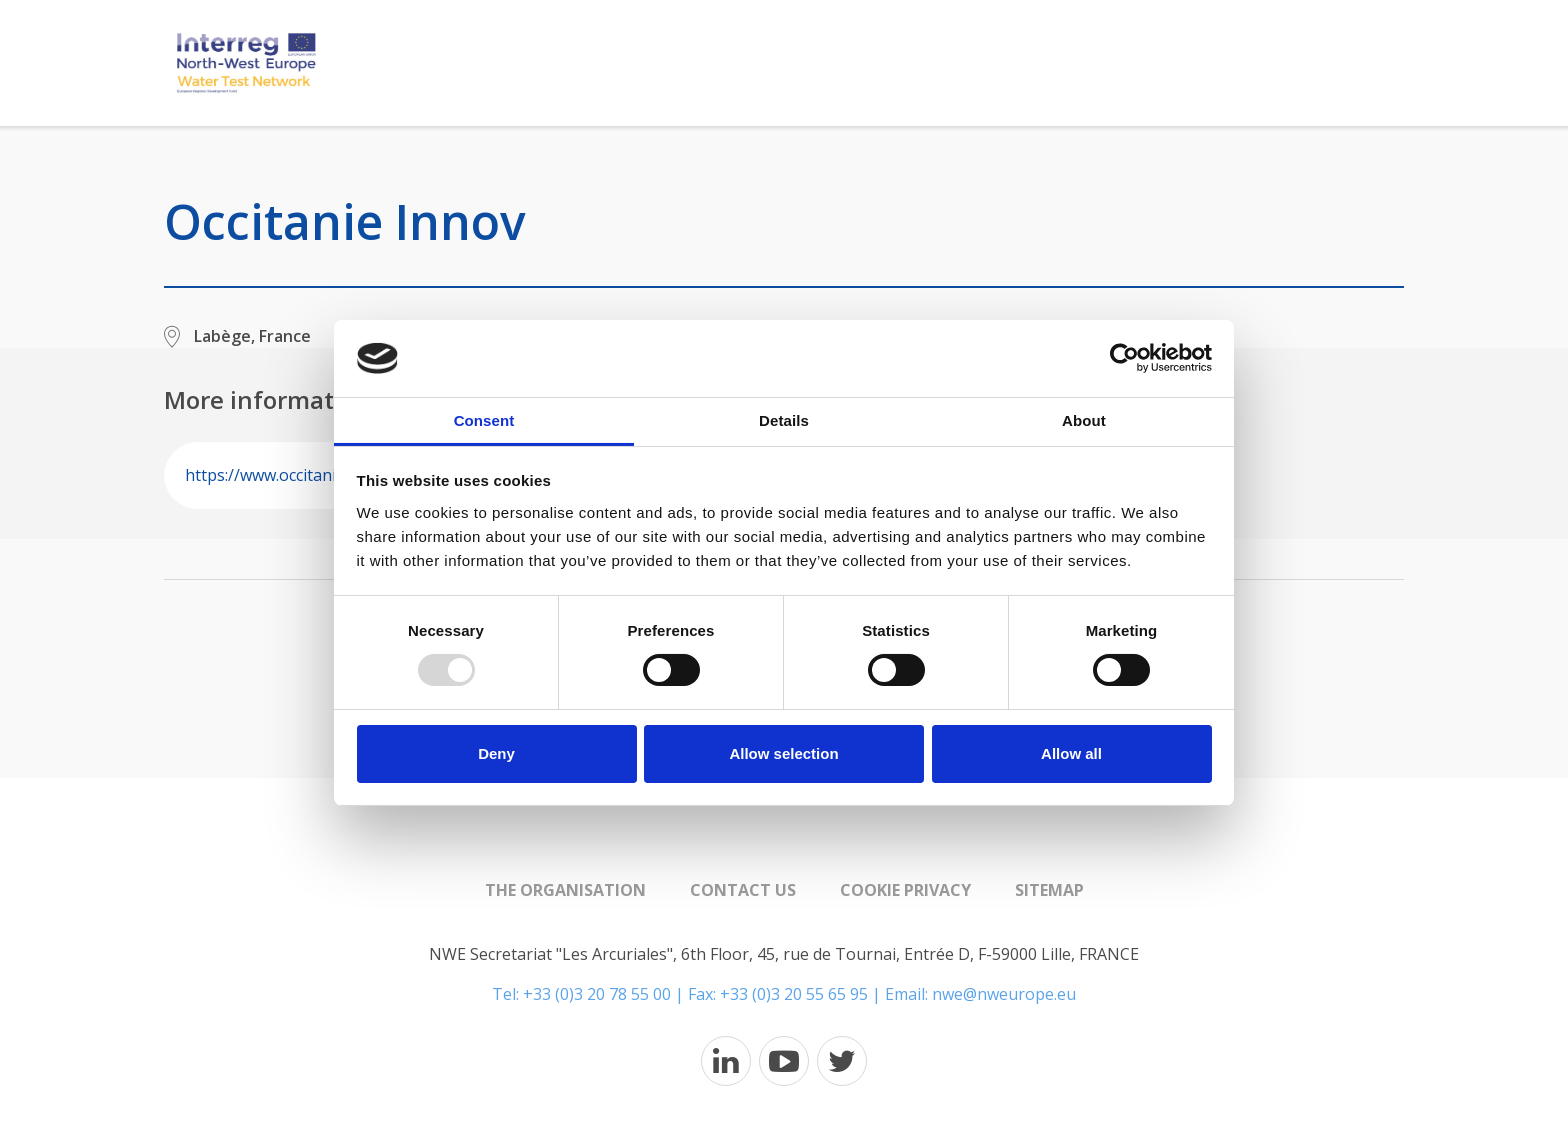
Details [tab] (784, 420)
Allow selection (783, 753)
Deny (496, 753)
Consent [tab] (484, 420)
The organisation (565, 890)
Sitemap (1049, 890)
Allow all (1071, 753)
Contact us (743, 890)
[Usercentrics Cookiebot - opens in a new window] (1124, 358)
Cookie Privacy (905, 890)
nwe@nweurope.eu (1004, 994)
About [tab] (1084, 420)
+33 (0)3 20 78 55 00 (597, 994)
